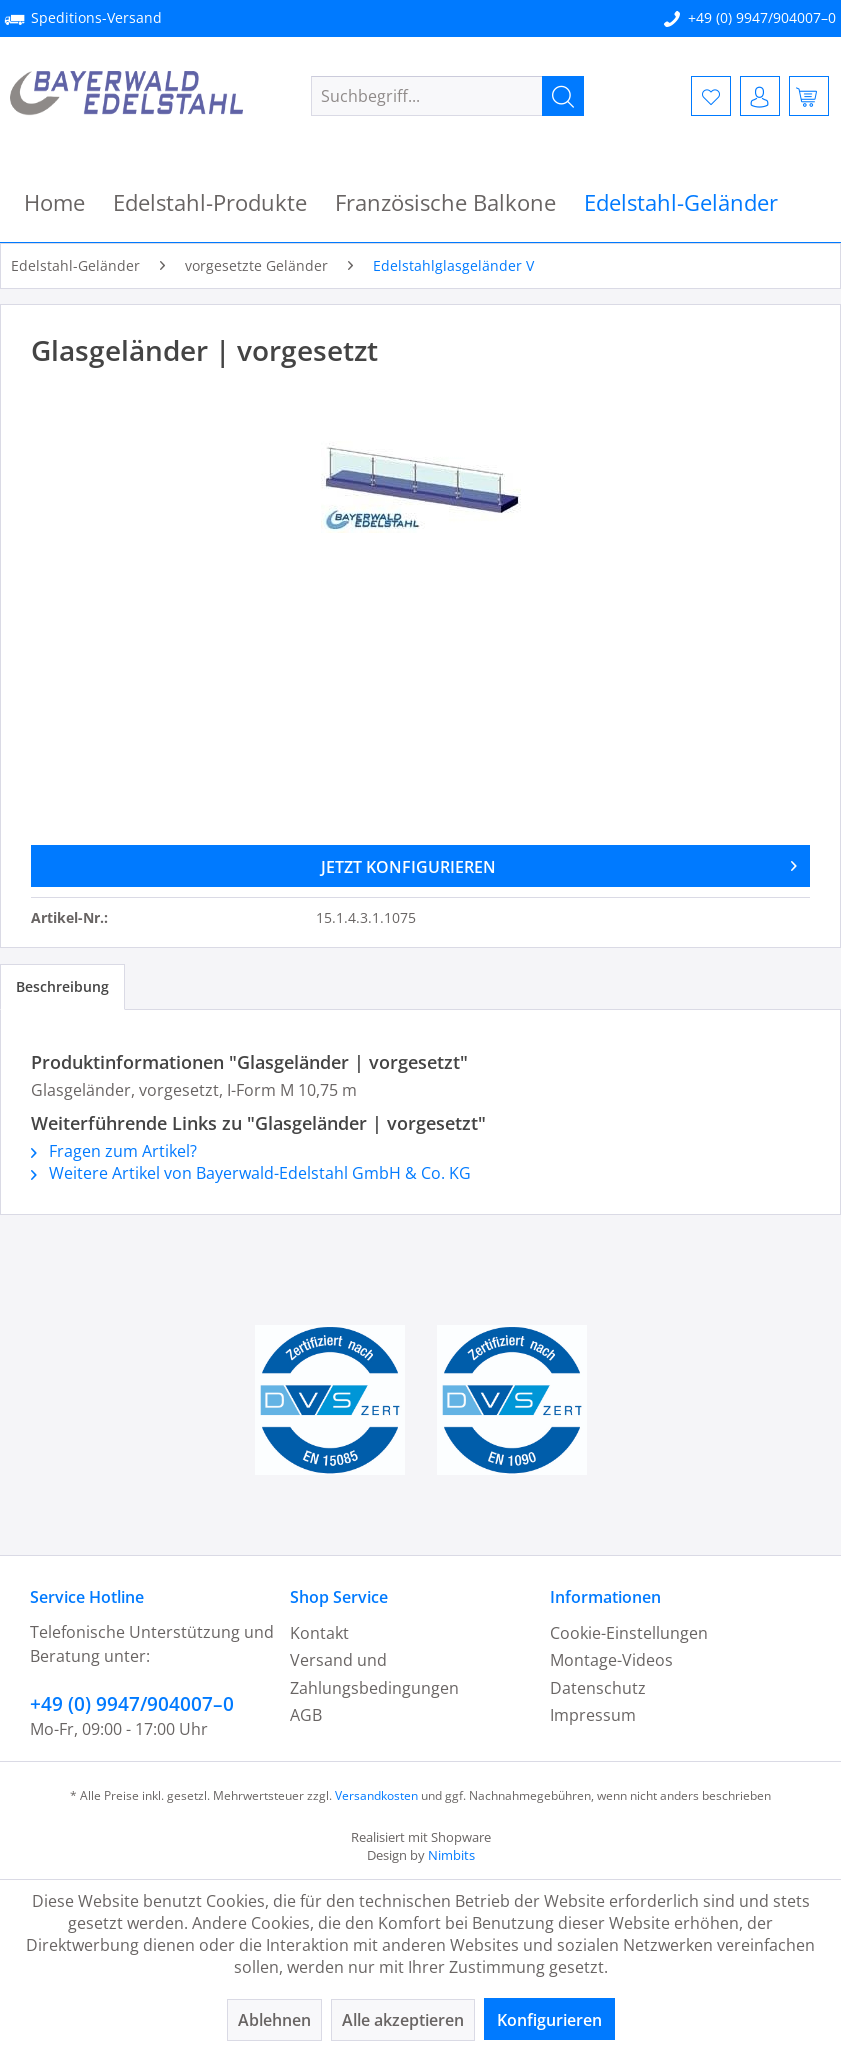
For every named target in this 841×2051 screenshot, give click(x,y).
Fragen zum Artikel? (114, 1151)
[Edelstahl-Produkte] (210, 202)
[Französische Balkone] (445, 202)
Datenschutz (598, 1688)
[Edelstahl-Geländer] (681, 202)
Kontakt (319, 1633)
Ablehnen (274, 2020)
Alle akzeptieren (403, 2020)
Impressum (593, 1715)
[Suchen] (563, 96)
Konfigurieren (549, 2020)
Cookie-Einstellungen (629, 1633)
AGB (306, 1715)
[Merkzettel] (711, 96)
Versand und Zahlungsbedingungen (374, 1673)
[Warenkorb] (809, 96)
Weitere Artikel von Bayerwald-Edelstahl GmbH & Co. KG (251, 1173)
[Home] (54, 202)
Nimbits (451, 1855)
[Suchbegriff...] (447, 96)
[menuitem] (447, 96)
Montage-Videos (611, 1660)
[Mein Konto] (760, 96)
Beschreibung (62, 986)
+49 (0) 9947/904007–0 (762, 17)
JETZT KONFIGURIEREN (559, 864)
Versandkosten (376, 1795)
